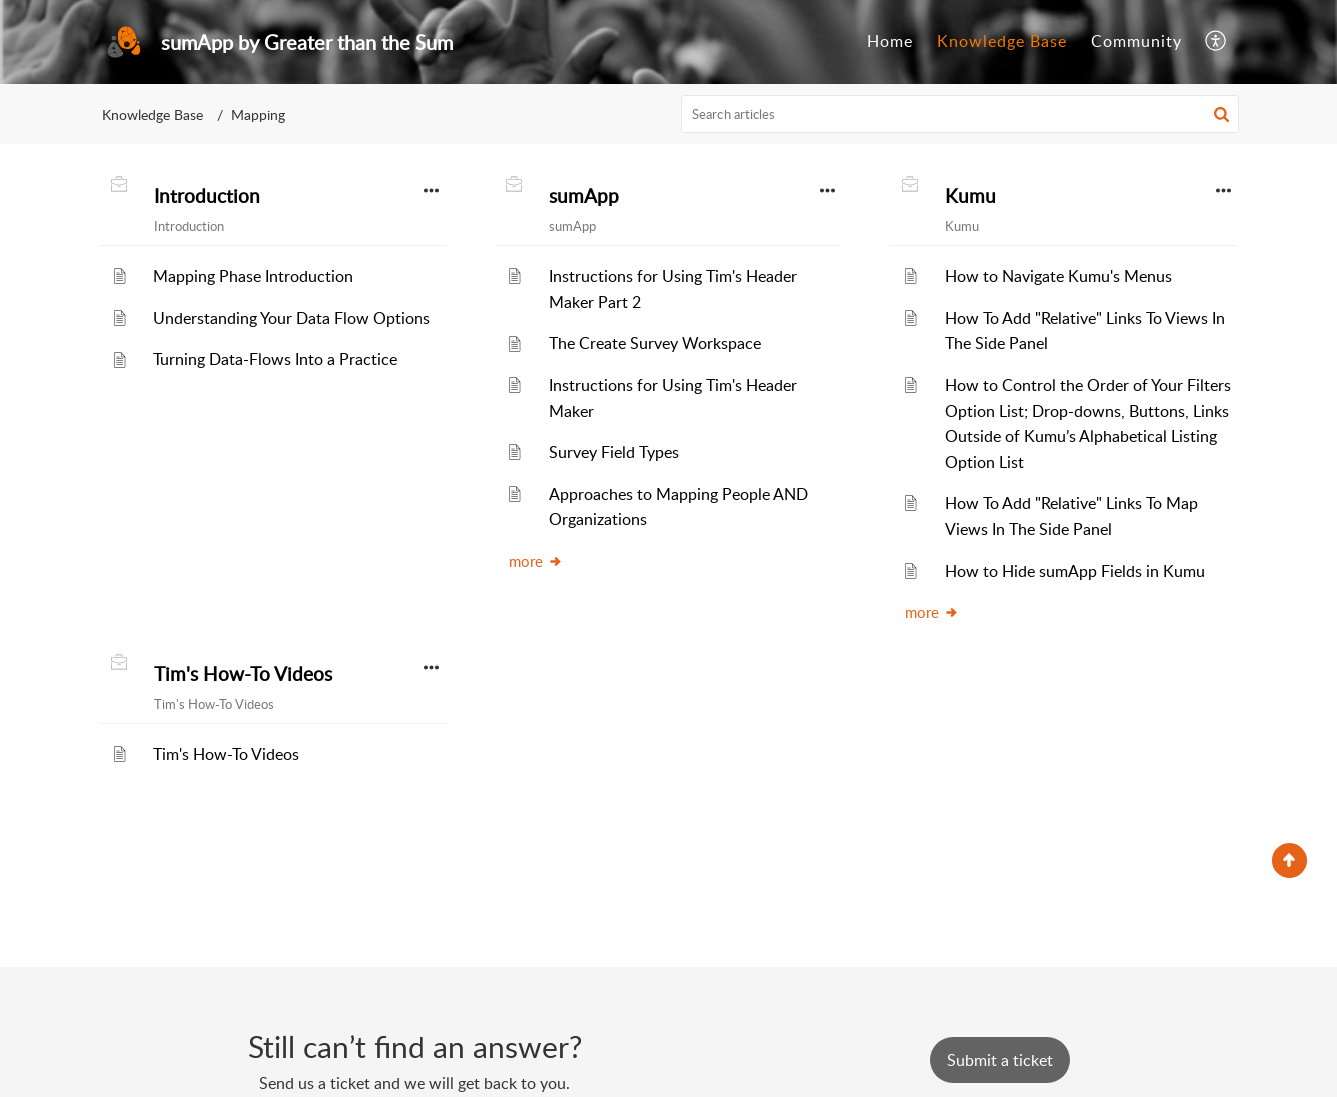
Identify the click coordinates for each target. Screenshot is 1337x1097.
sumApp (584, 196)
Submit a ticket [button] (1000, 1060)
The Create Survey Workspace (655, 343)
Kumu (970, 196)
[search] (960, 114)
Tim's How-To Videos (243, 674)
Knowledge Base (152, 114)
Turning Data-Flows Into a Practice (275, 359)
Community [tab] (1136, 41)
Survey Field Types (614, 452)
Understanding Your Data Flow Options (291, 318)
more (536, 561)
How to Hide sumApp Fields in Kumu (1075, 571)
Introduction (207, 196)
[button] (1216, 42)
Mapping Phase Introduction (253, 276)
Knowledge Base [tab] (1002, 41)
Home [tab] (890, 41)
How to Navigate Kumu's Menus (1058, 276)
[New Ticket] (1000, 1060)
